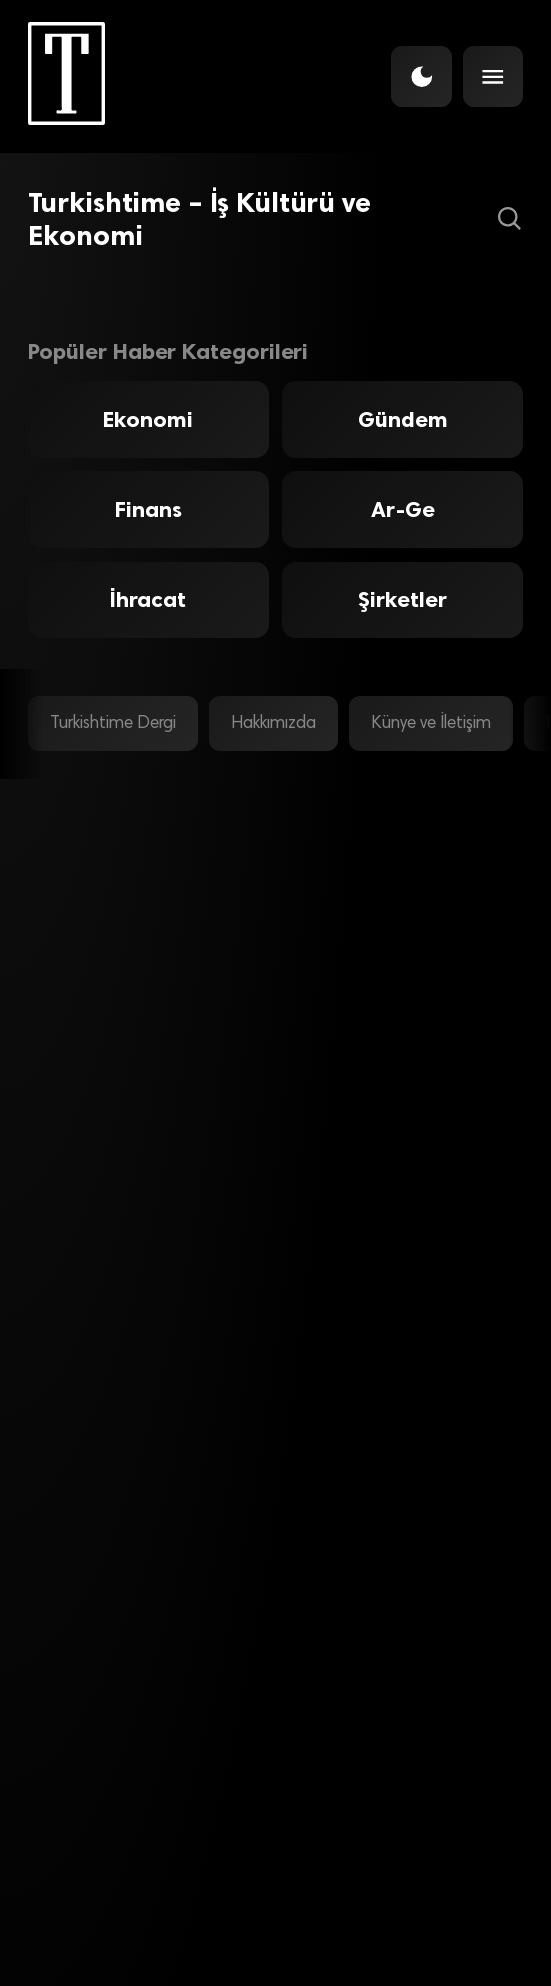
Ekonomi (148, 419)
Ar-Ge (403, 509)
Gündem (403, 419)
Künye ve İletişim (431, 724)
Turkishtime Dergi (113, 724)
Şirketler (402, 599)
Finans (148, 509)
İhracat (148, 599)
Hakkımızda (273, 724)
